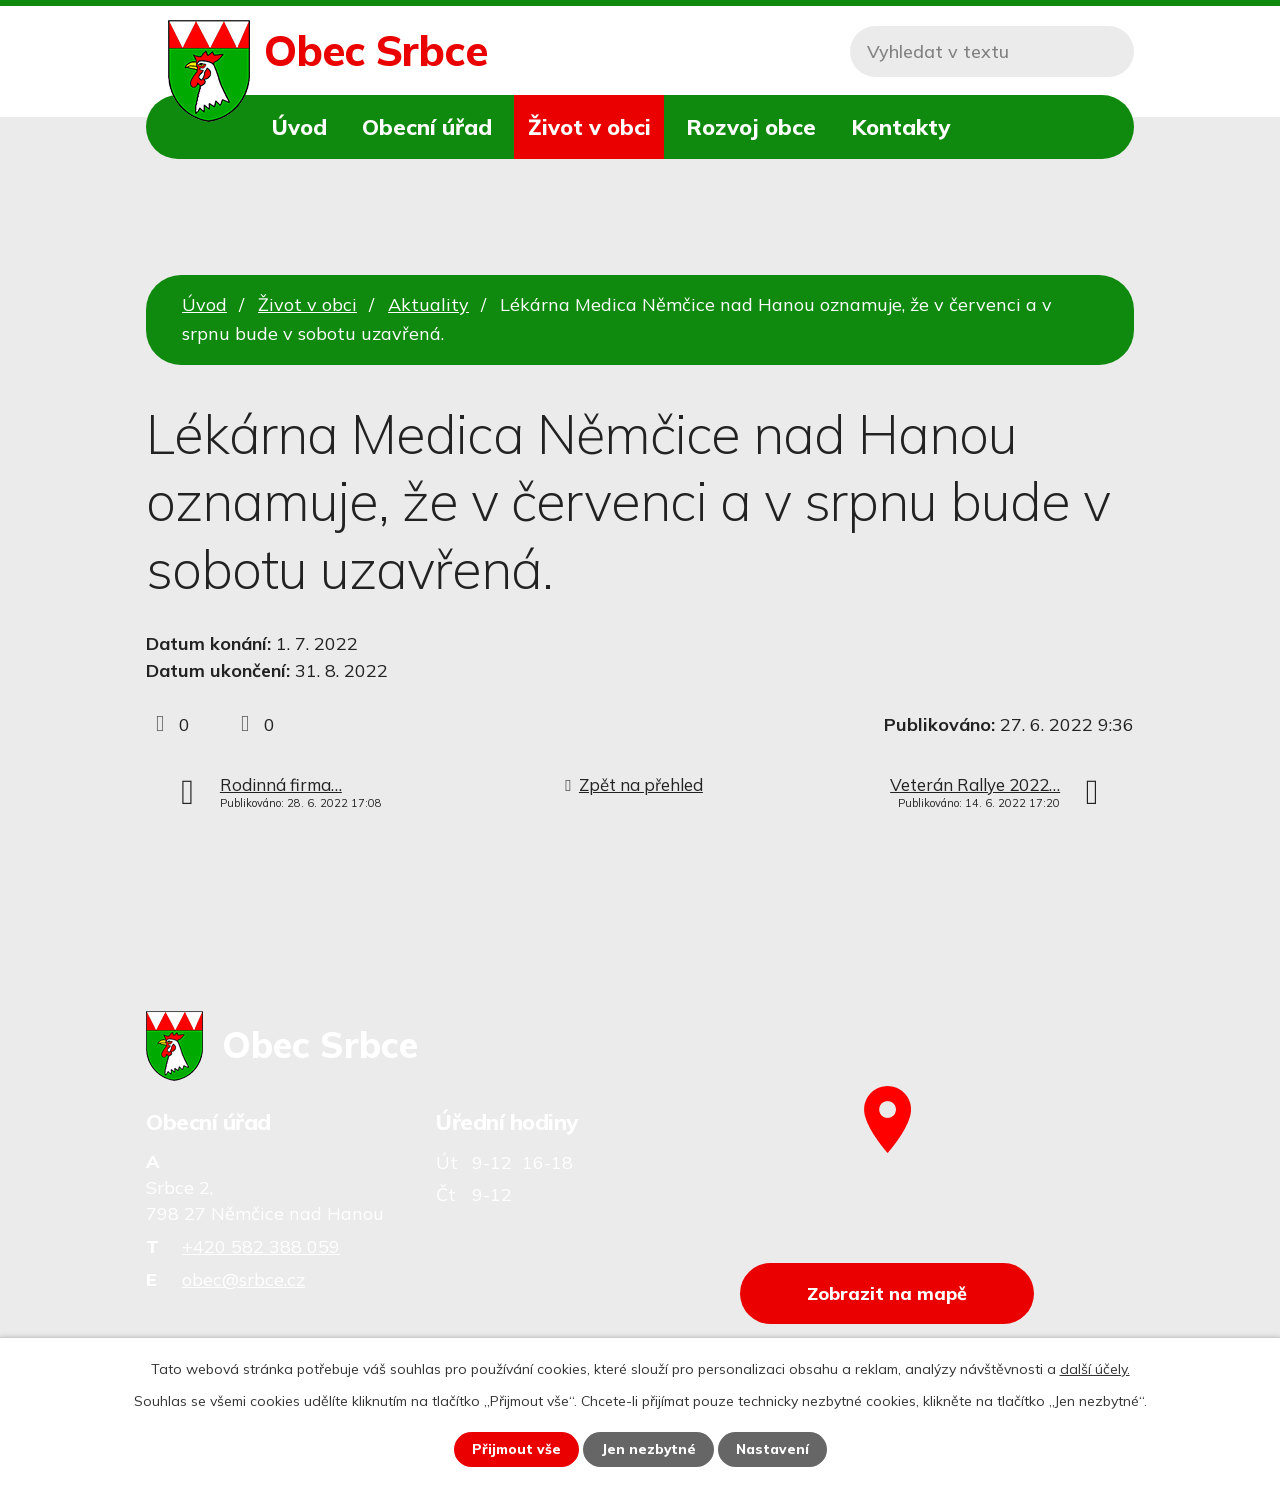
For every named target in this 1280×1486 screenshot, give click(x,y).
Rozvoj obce (751, 126)
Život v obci (589, 126)
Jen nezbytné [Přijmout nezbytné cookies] (649, 1449)
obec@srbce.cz (243, 1279)
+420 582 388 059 (261, 1246)
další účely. (1095, 1369)
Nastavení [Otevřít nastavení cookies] (774, 1449)
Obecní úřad (427, 126)
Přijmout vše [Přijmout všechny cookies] (515, 1449)
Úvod (299, 126)
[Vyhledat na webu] (992, 51)
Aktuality (428, 304)
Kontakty (900, 126)
